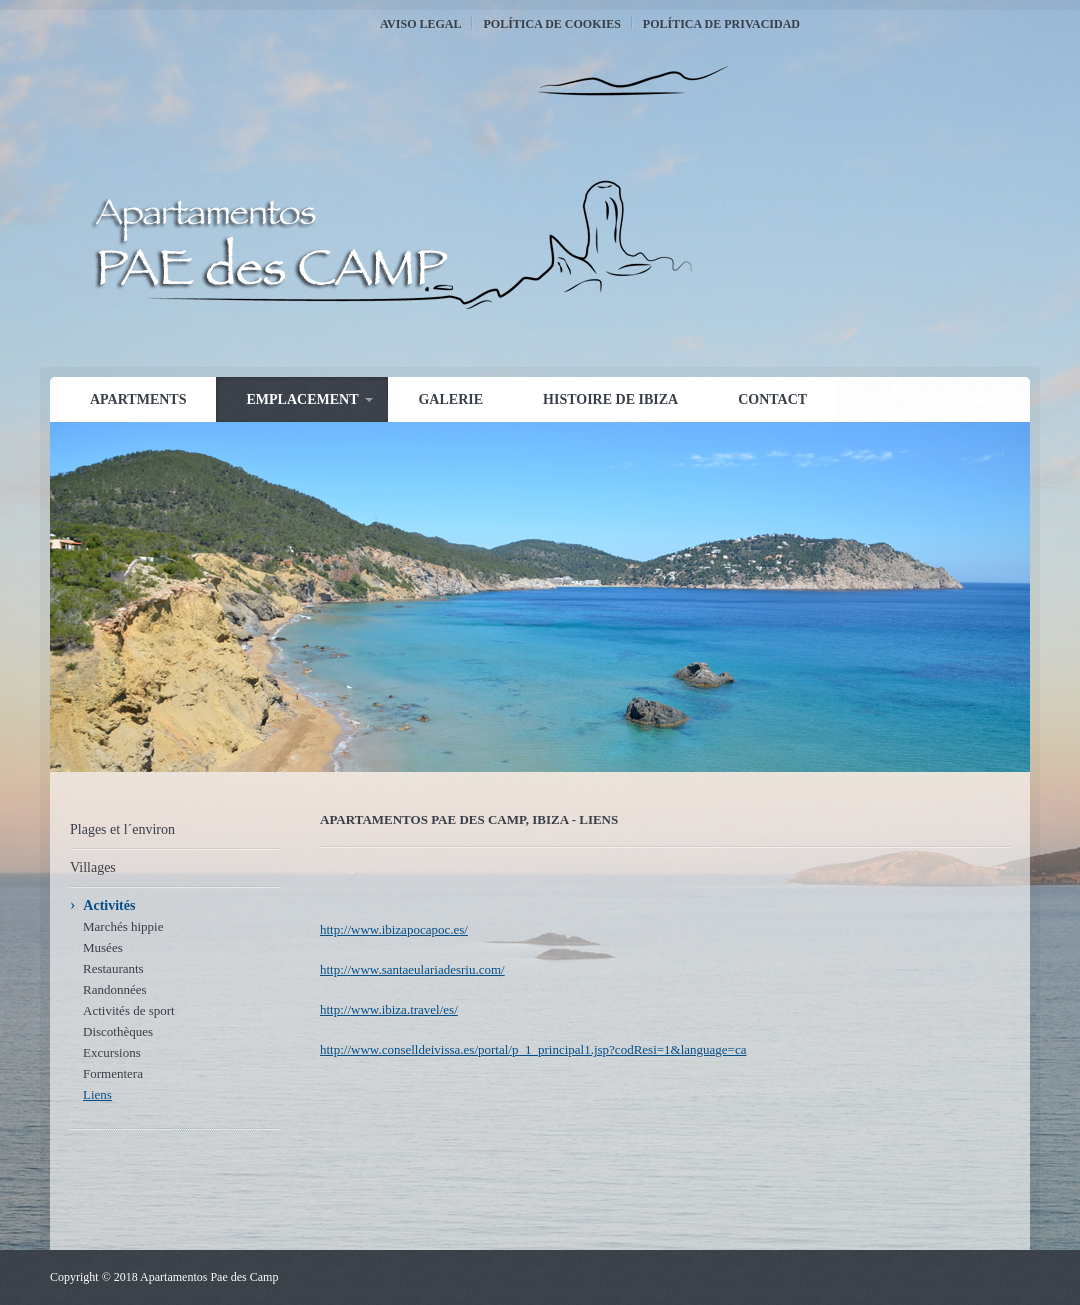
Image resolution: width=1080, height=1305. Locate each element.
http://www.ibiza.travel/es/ (389, 1009)
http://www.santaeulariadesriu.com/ (412, 969)
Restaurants (113, 968)
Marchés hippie (123, 926)
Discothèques (118, 1031)
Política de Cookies (551, 24)
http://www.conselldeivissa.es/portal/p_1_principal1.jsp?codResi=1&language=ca (533, 1049)
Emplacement (302, 399)
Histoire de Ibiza (610, 399)
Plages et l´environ (122, 829)
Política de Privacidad (721, 24)
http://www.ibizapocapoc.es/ (394, 929)
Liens (97, 1094)
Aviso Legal (420, 24)
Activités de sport (129, 1010)
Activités (109, 905)
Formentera (113, 1073)
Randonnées (115, 989)
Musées (103, 947)
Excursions (112, 1052)
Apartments (138, 399)
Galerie (450, 399)
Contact (772, 399)
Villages (93, 867)
